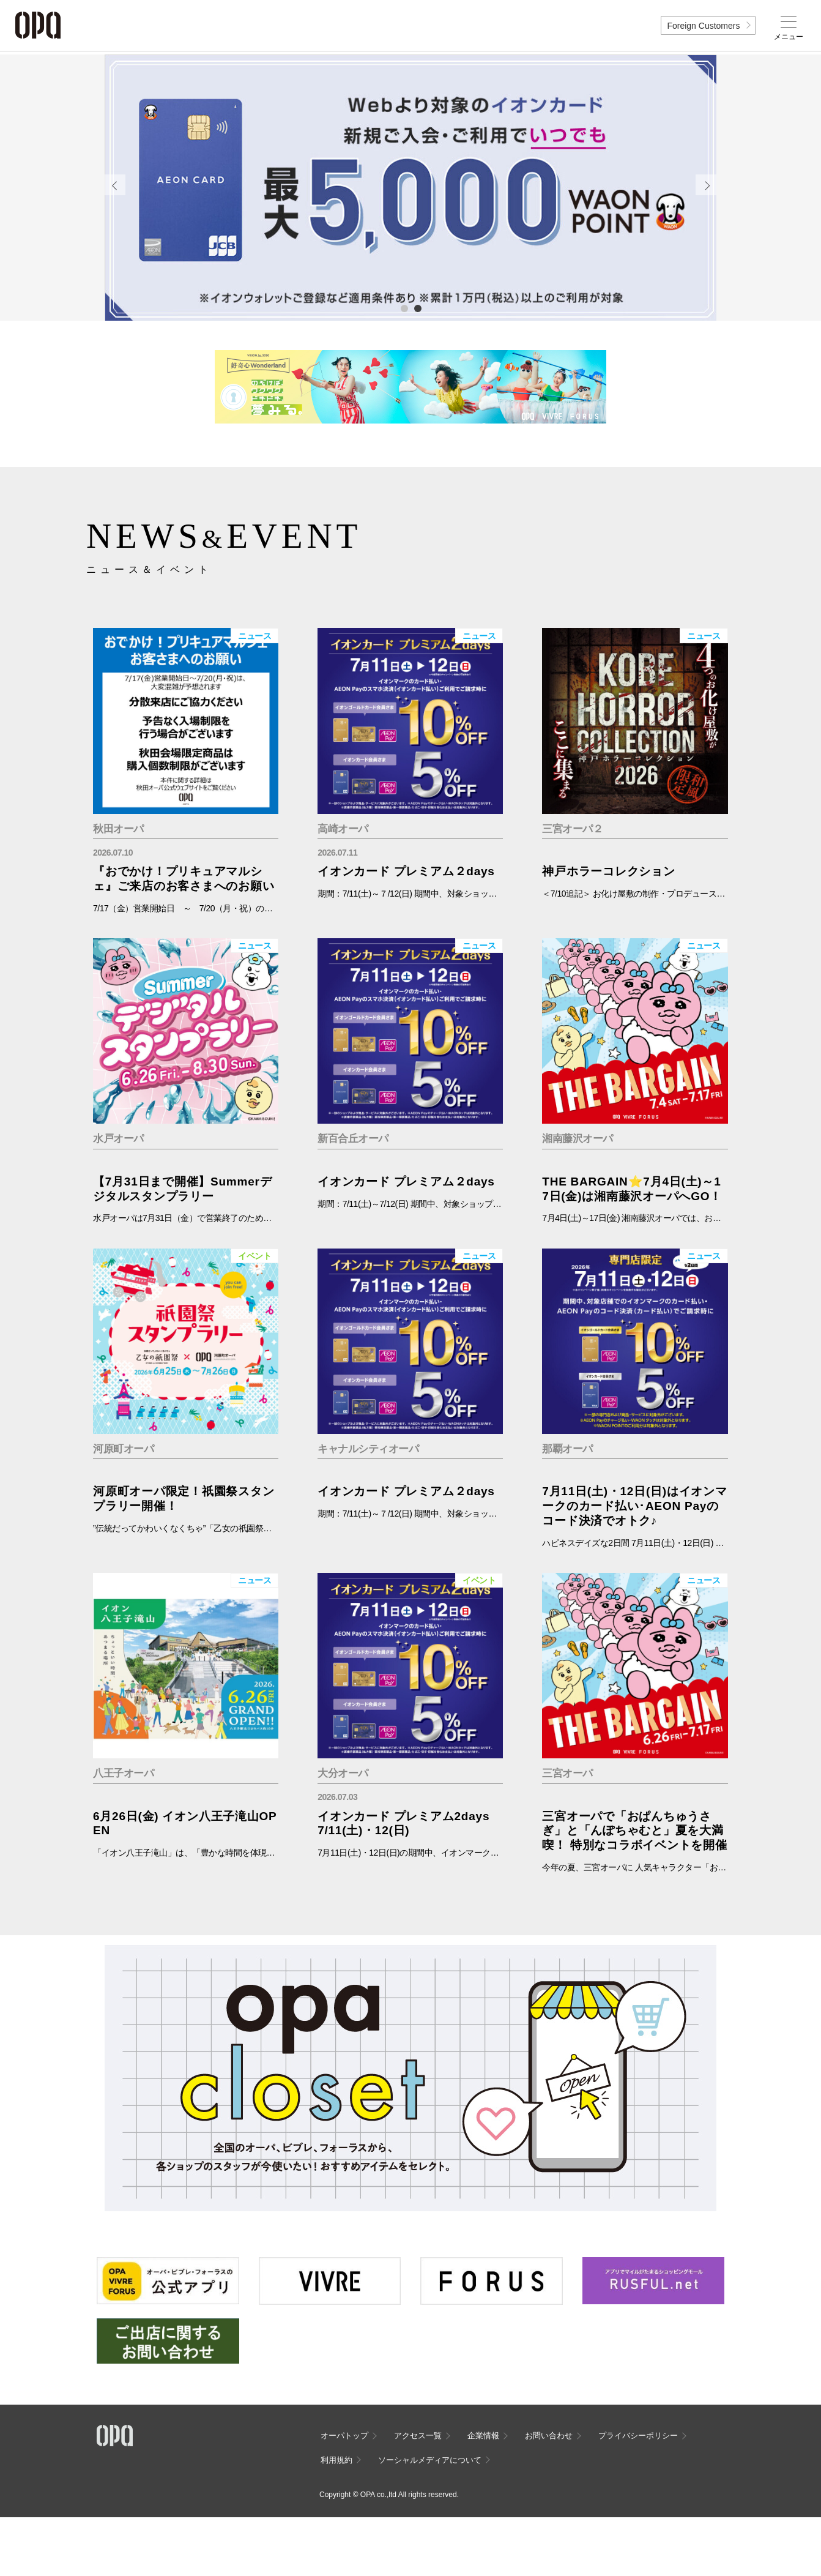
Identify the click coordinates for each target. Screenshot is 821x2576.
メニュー (788, 36)
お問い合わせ (549, 2435)
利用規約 (336, 2460)
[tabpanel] (410, 187)
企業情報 (483, 2435)
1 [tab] (404, 308)
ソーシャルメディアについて (429, 2460)
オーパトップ (344, 2435)
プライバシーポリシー (638, 2435)
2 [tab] (417, 308)
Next (706, 184)
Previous (115, 184)
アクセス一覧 (418, 2435)
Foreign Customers (703, 26)
